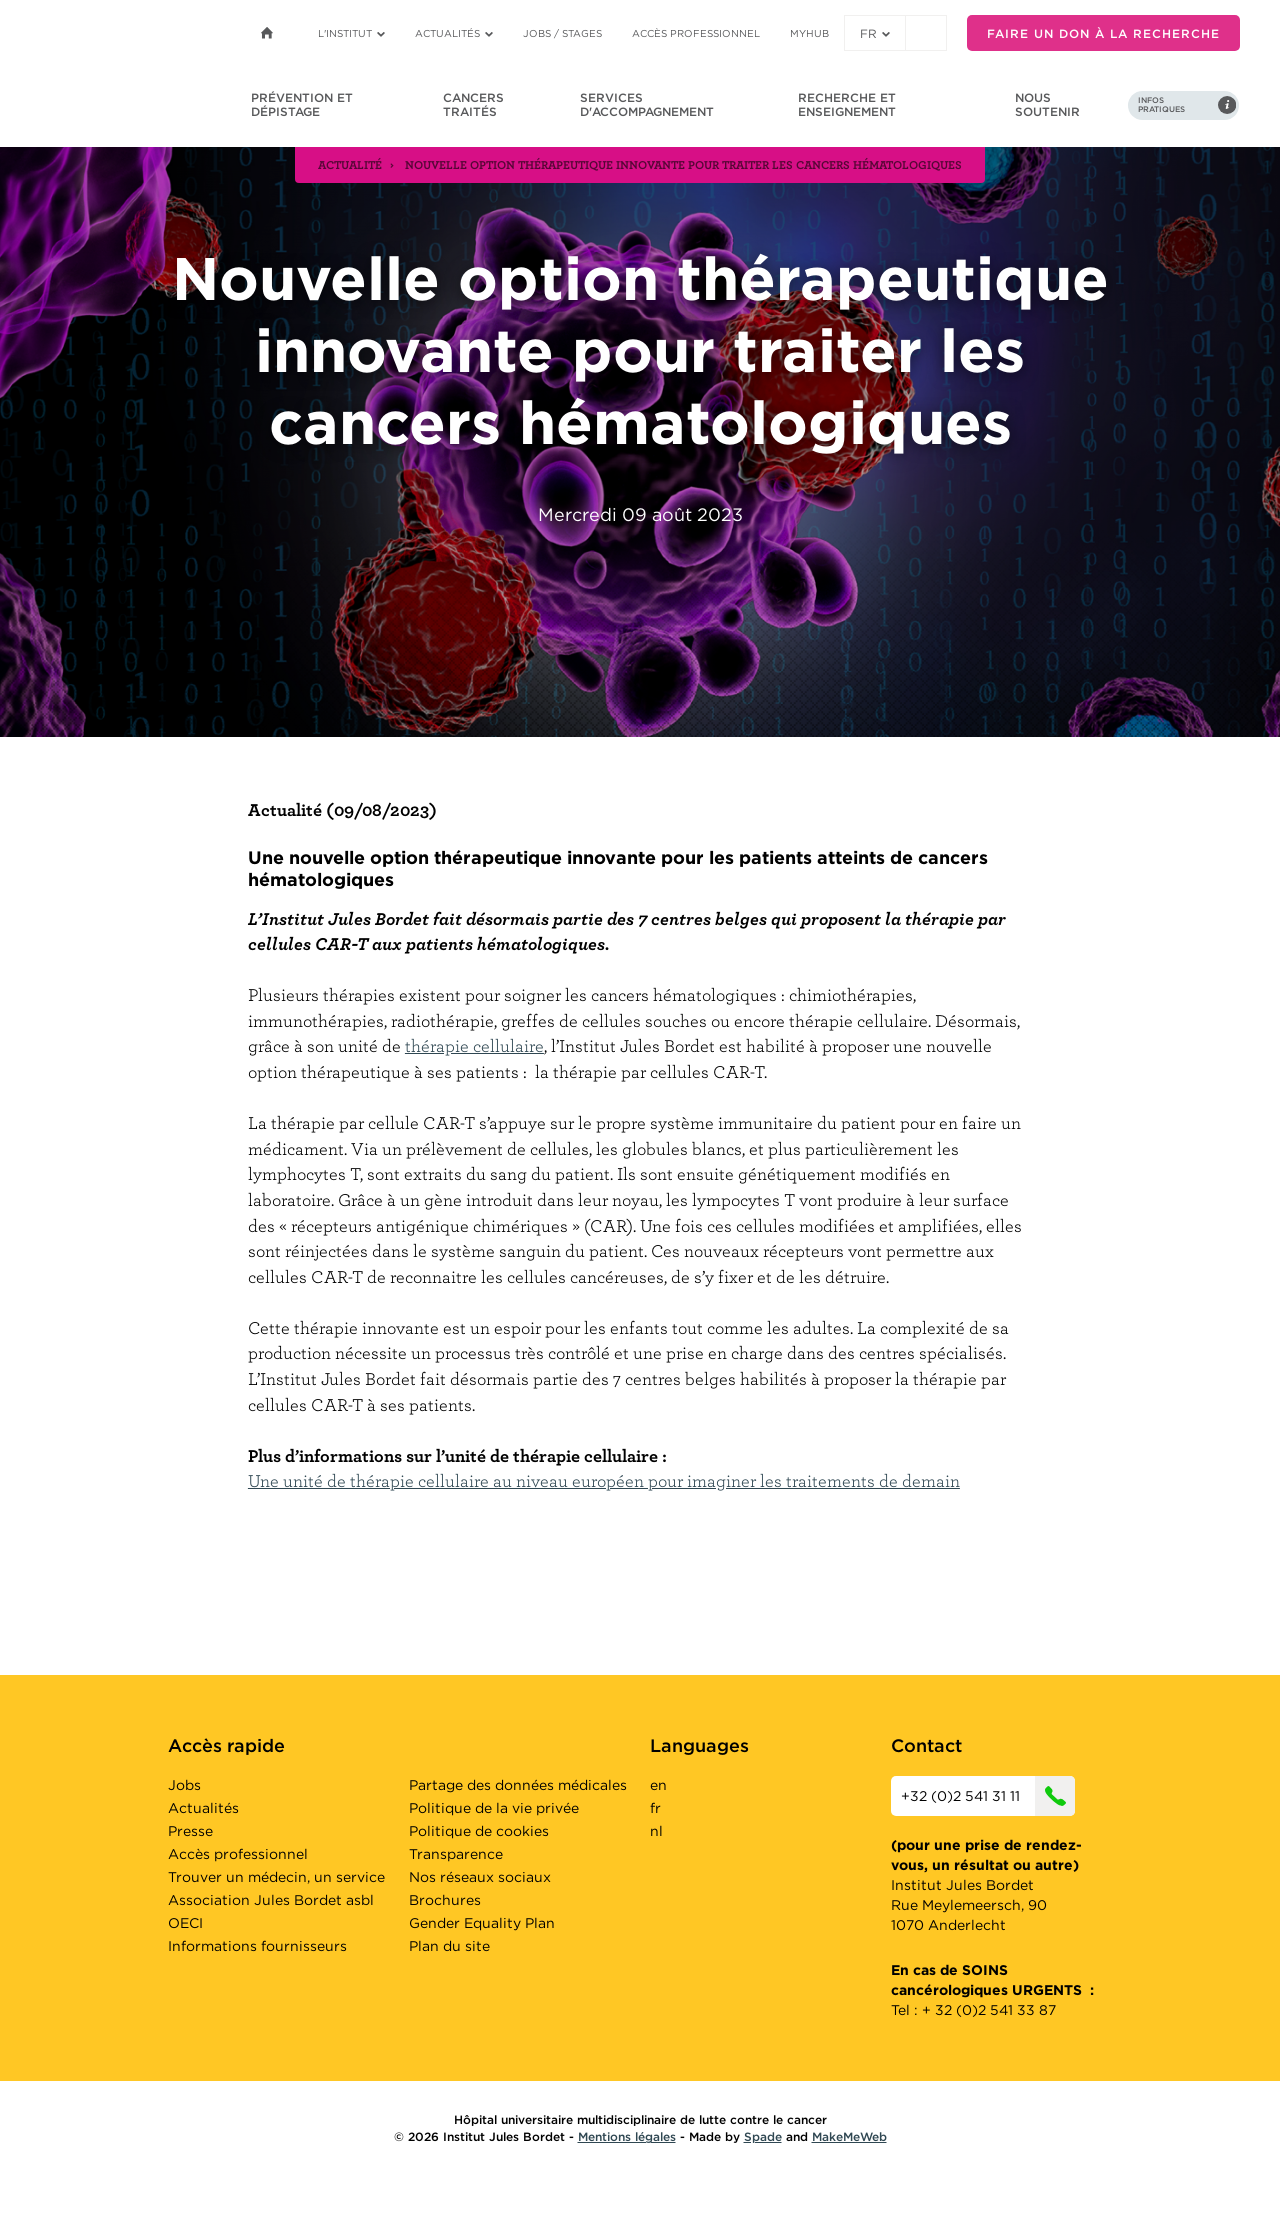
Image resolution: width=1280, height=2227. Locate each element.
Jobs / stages (562, 33)
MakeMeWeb (849, 2136)
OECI (185, 1923)
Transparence (456, 1854)
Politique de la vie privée (494, 1808)
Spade (763, 2136)
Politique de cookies (479, 1831)
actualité (350, 164)
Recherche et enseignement (847, 104)
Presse (190, 1831)
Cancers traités (473, 104)
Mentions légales (627, 2136)
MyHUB (809, 33)
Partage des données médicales (518, 1785)
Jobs (184, 1785)
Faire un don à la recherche (1103, 33)
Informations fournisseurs (257, 1946)
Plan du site (449, 1946)
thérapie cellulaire (474, 1045)
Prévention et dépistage (302, 104)
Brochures (445, 1900)
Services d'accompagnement (647, 104)
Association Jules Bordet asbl (271, 1900)
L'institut (351, 33)
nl (656, 1831)
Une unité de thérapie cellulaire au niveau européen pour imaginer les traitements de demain (604, 1480)
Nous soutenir (1047, 104)
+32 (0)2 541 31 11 (988, 1796)
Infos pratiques (1161, 105)
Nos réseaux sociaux (480, 1877)
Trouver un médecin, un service (276, 1877)
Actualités (454, 33)
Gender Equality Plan (482, 1923)
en (658, 1785)
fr (875, 33)
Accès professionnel (696, 33)
